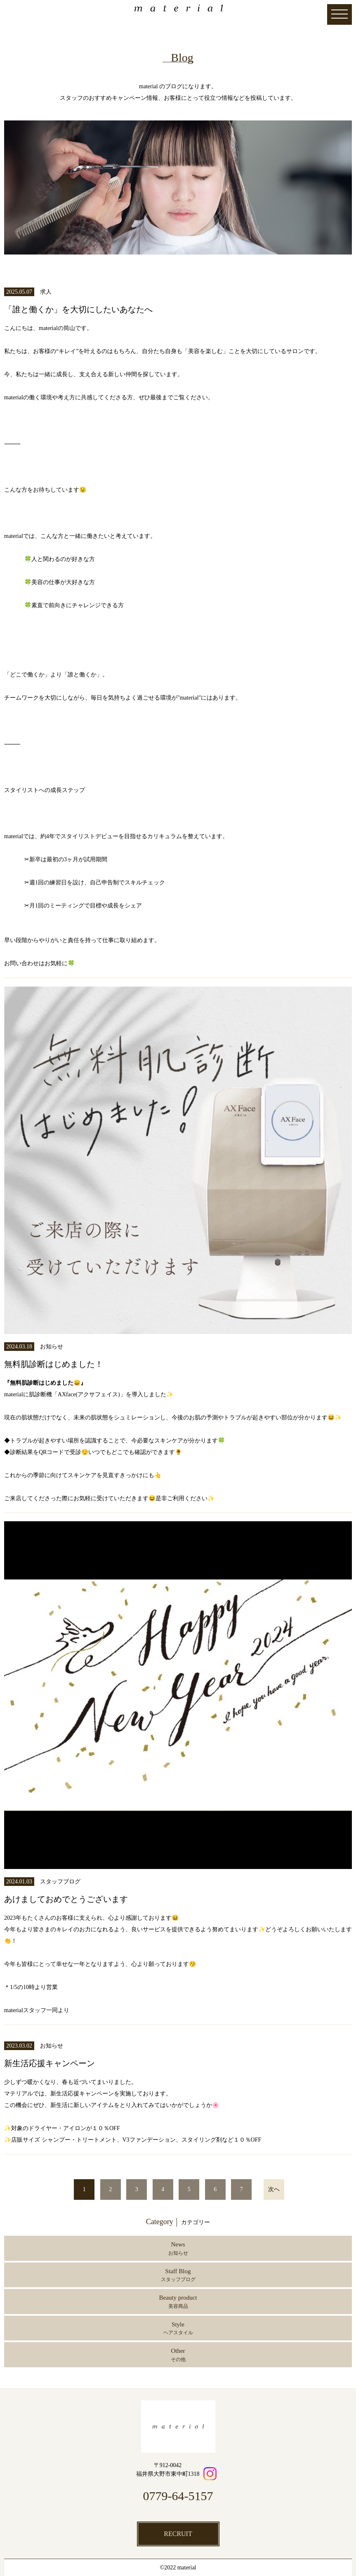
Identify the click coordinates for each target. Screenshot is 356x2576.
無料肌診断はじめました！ (53, 1364)
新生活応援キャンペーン (49, 2063)
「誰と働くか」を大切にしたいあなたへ (78, 309)
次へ (274, 2189)
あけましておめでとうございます (66, 1899)
